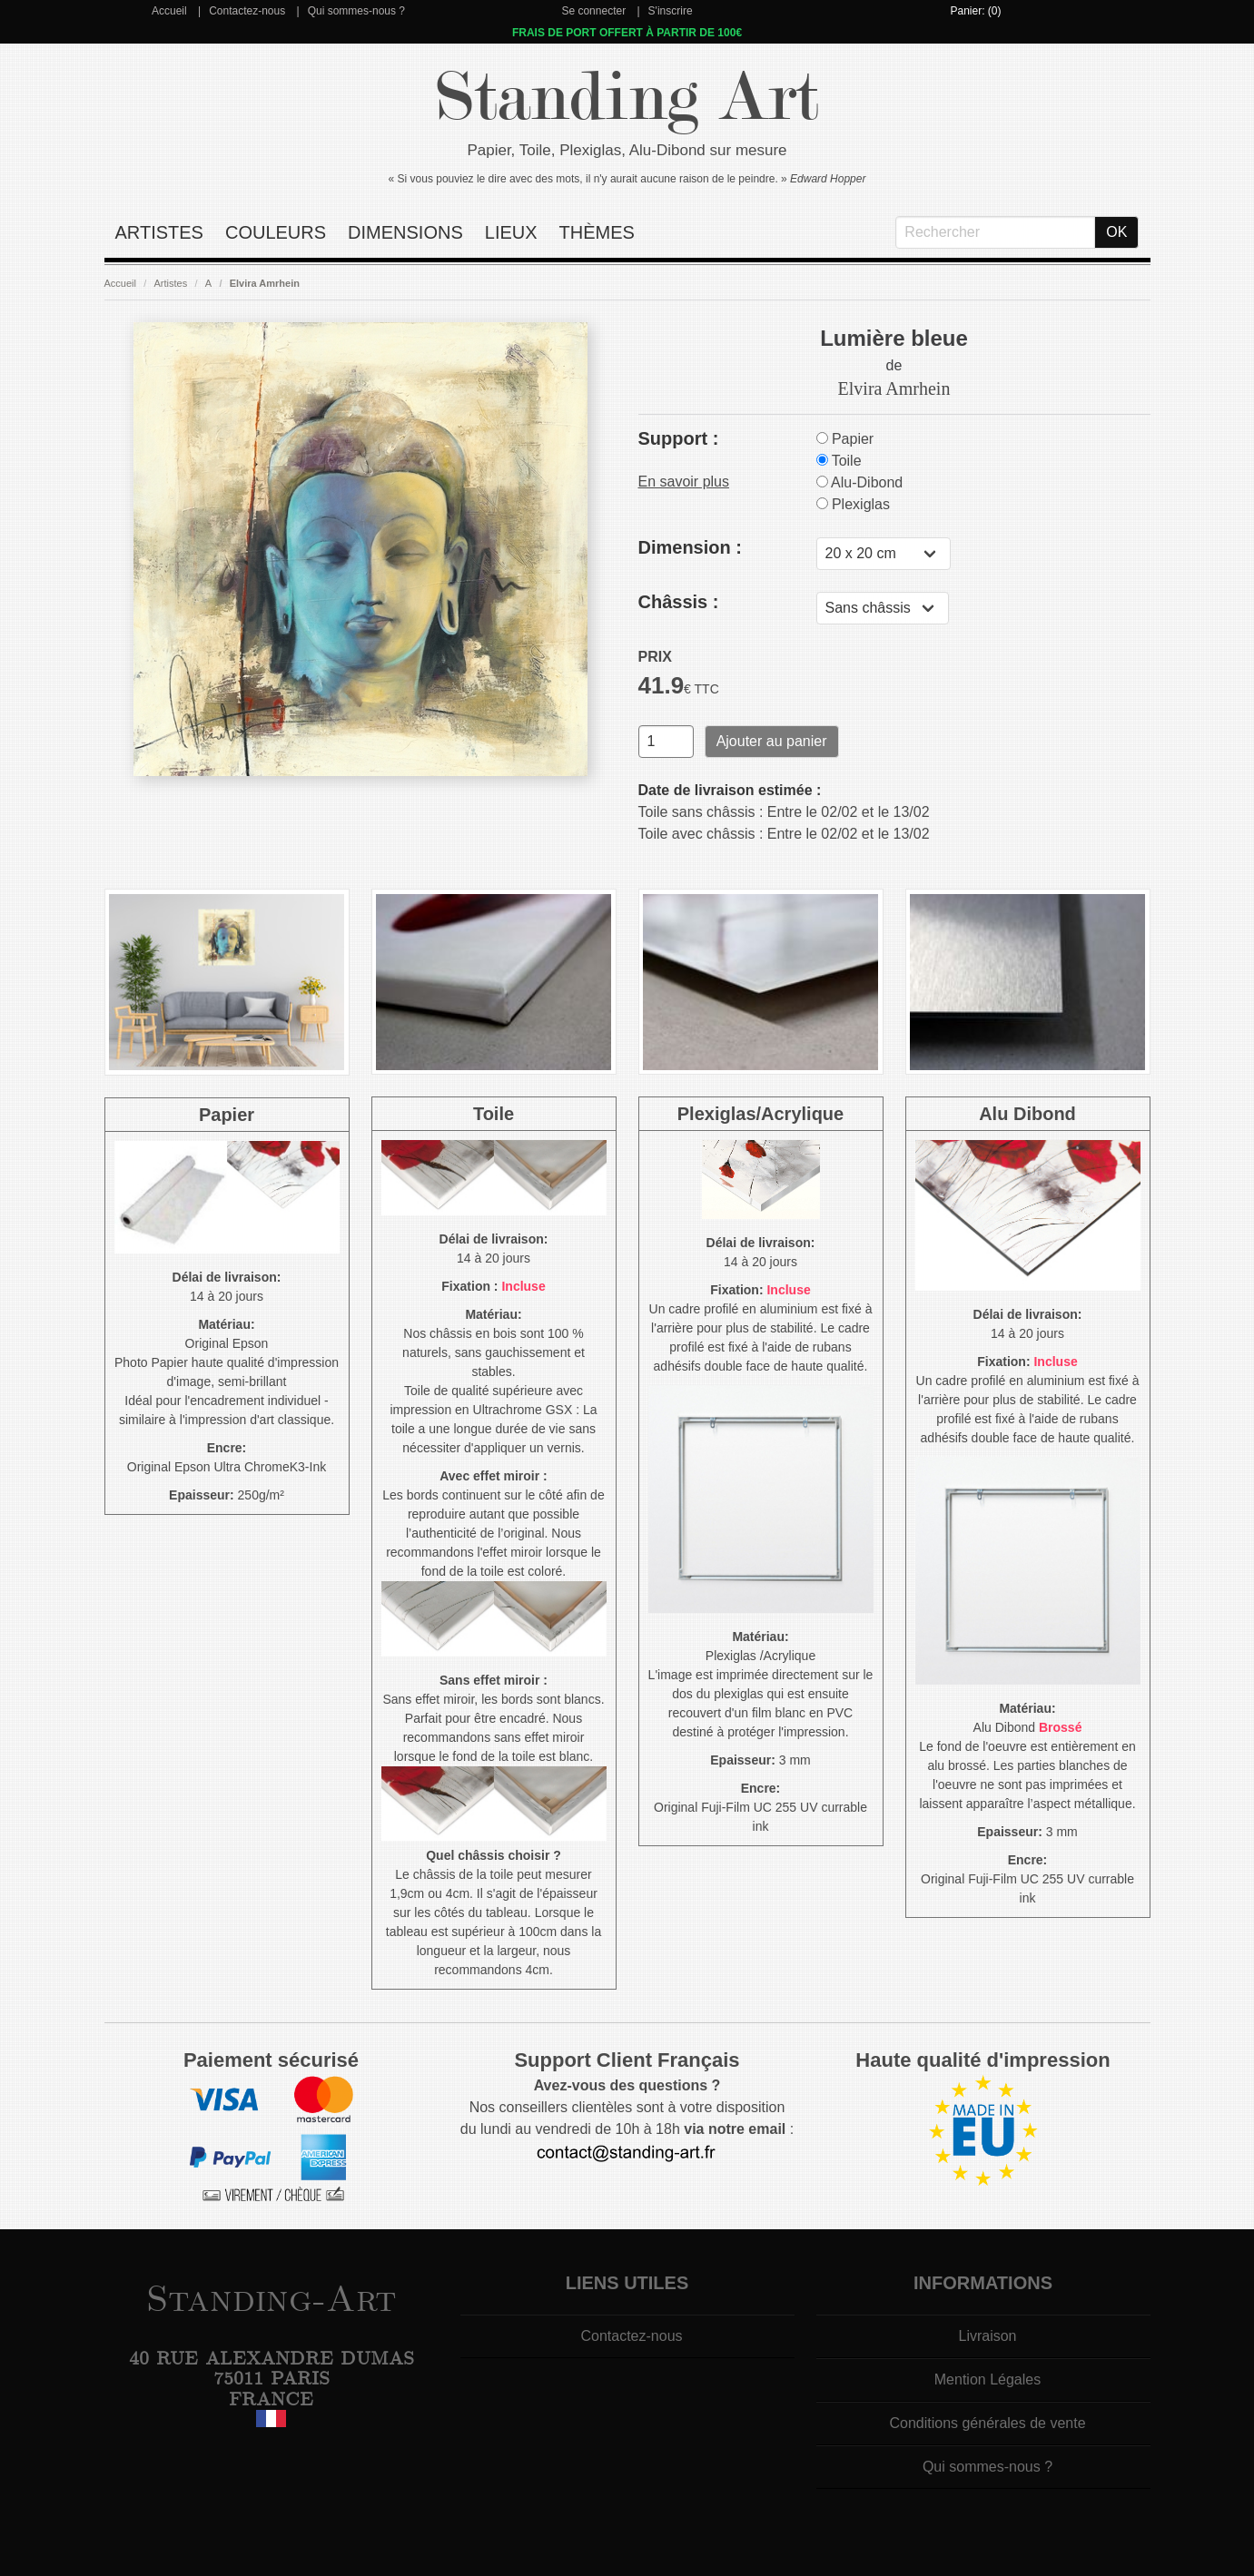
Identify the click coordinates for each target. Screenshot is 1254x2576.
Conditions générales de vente (987, 2423)
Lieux (511, 232)
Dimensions (405, 232)
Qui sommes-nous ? (356, 11)
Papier (845, 439)
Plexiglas (853, 504)
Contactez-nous (247, 11)
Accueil (169, 11)
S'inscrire (670, 11)
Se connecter (593, 11)
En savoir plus (684, 481)
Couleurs (275, 232)
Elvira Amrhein (265, 283)
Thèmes (597, 232)
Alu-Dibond (859, 482)
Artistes (159, 232)
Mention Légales (987, 2379)
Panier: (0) (975, 11)
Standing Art (627, 97)
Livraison (987, 2336)
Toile (839, 460)
